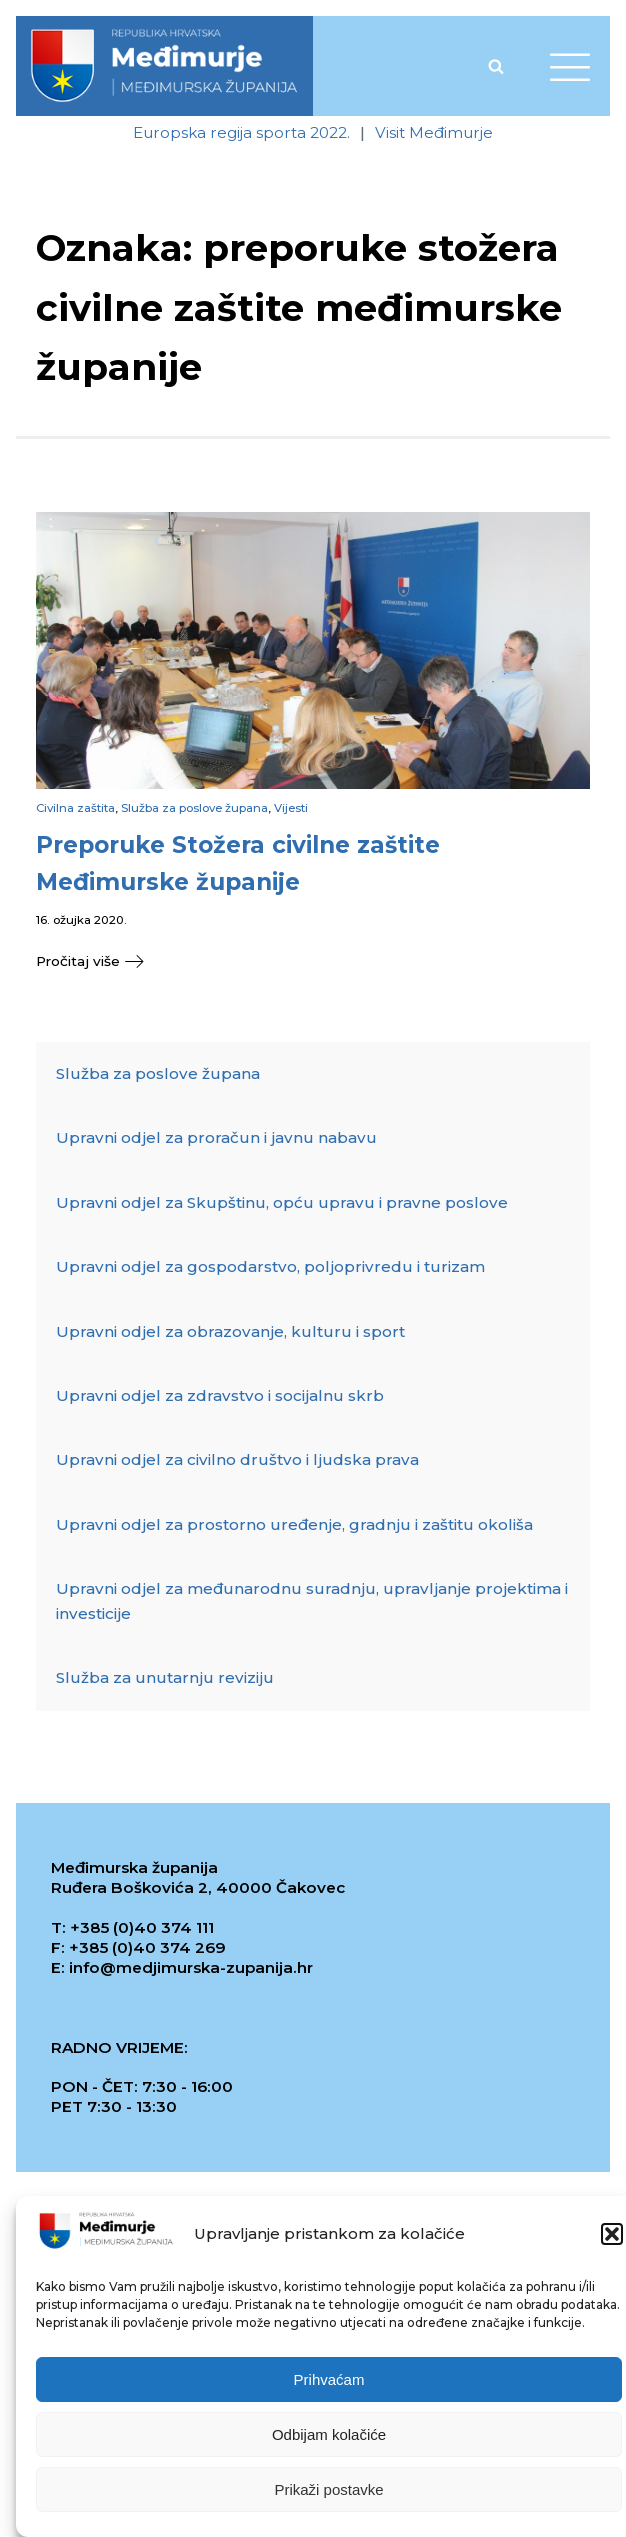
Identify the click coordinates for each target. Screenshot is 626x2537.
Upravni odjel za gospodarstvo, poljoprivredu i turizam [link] (270, 1266)
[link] (164, 66)
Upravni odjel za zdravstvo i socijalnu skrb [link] (220, 1395)
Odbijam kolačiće (329, 2438)
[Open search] (496, 66)
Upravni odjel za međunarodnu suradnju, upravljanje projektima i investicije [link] (312, 1600)
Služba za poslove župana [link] (194, 808)
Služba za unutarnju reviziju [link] (165, 1677)
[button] (612, 2239)
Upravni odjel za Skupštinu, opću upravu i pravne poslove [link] (282, 1202)
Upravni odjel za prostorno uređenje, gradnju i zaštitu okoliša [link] (294, 1524)
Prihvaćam (329, 2383)
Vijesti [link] (291, 808)
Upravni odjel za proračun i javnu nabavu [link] (216, 1137)
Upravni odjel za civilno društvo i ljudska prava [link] (237, 1459)
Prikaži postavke (328, 2493)
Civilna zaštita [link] (75, 808)
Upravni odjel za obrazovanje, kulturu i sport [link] (230, 1331)
